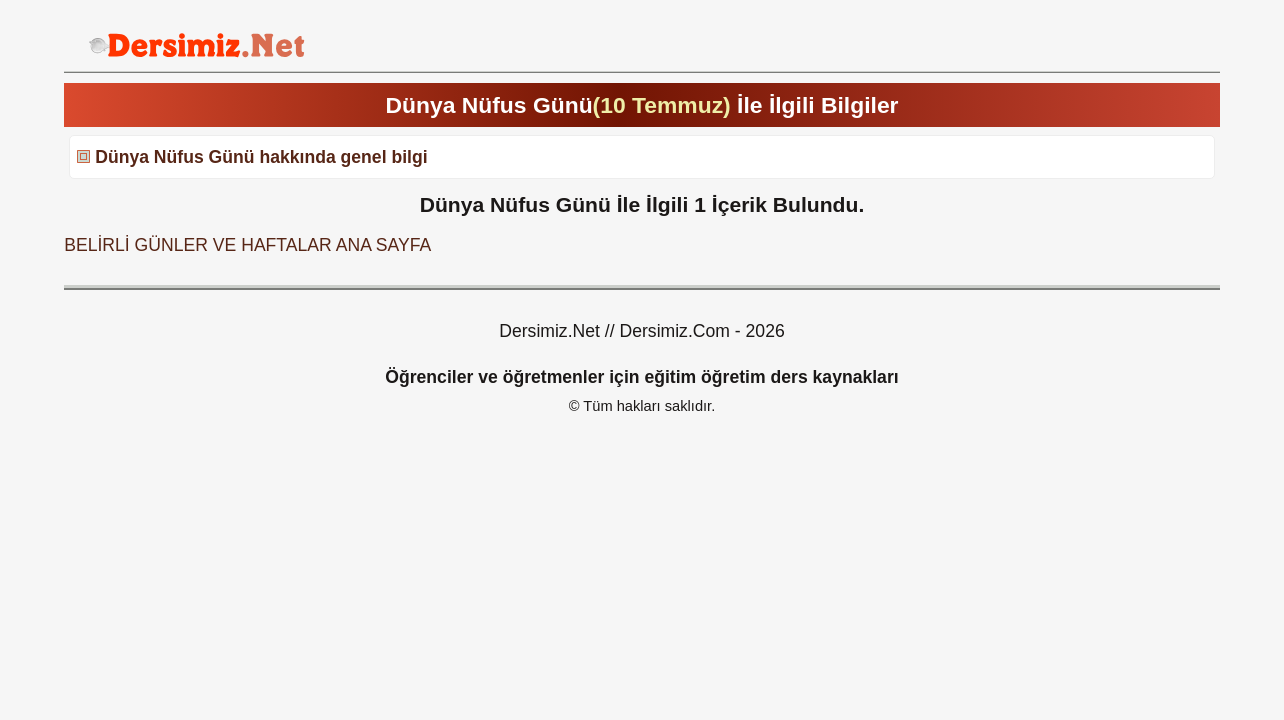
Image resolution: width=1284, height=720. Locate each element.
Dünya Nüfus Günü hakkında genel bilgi (261, 157)
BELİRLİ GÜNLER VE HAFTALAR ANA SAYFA (247, 245)
